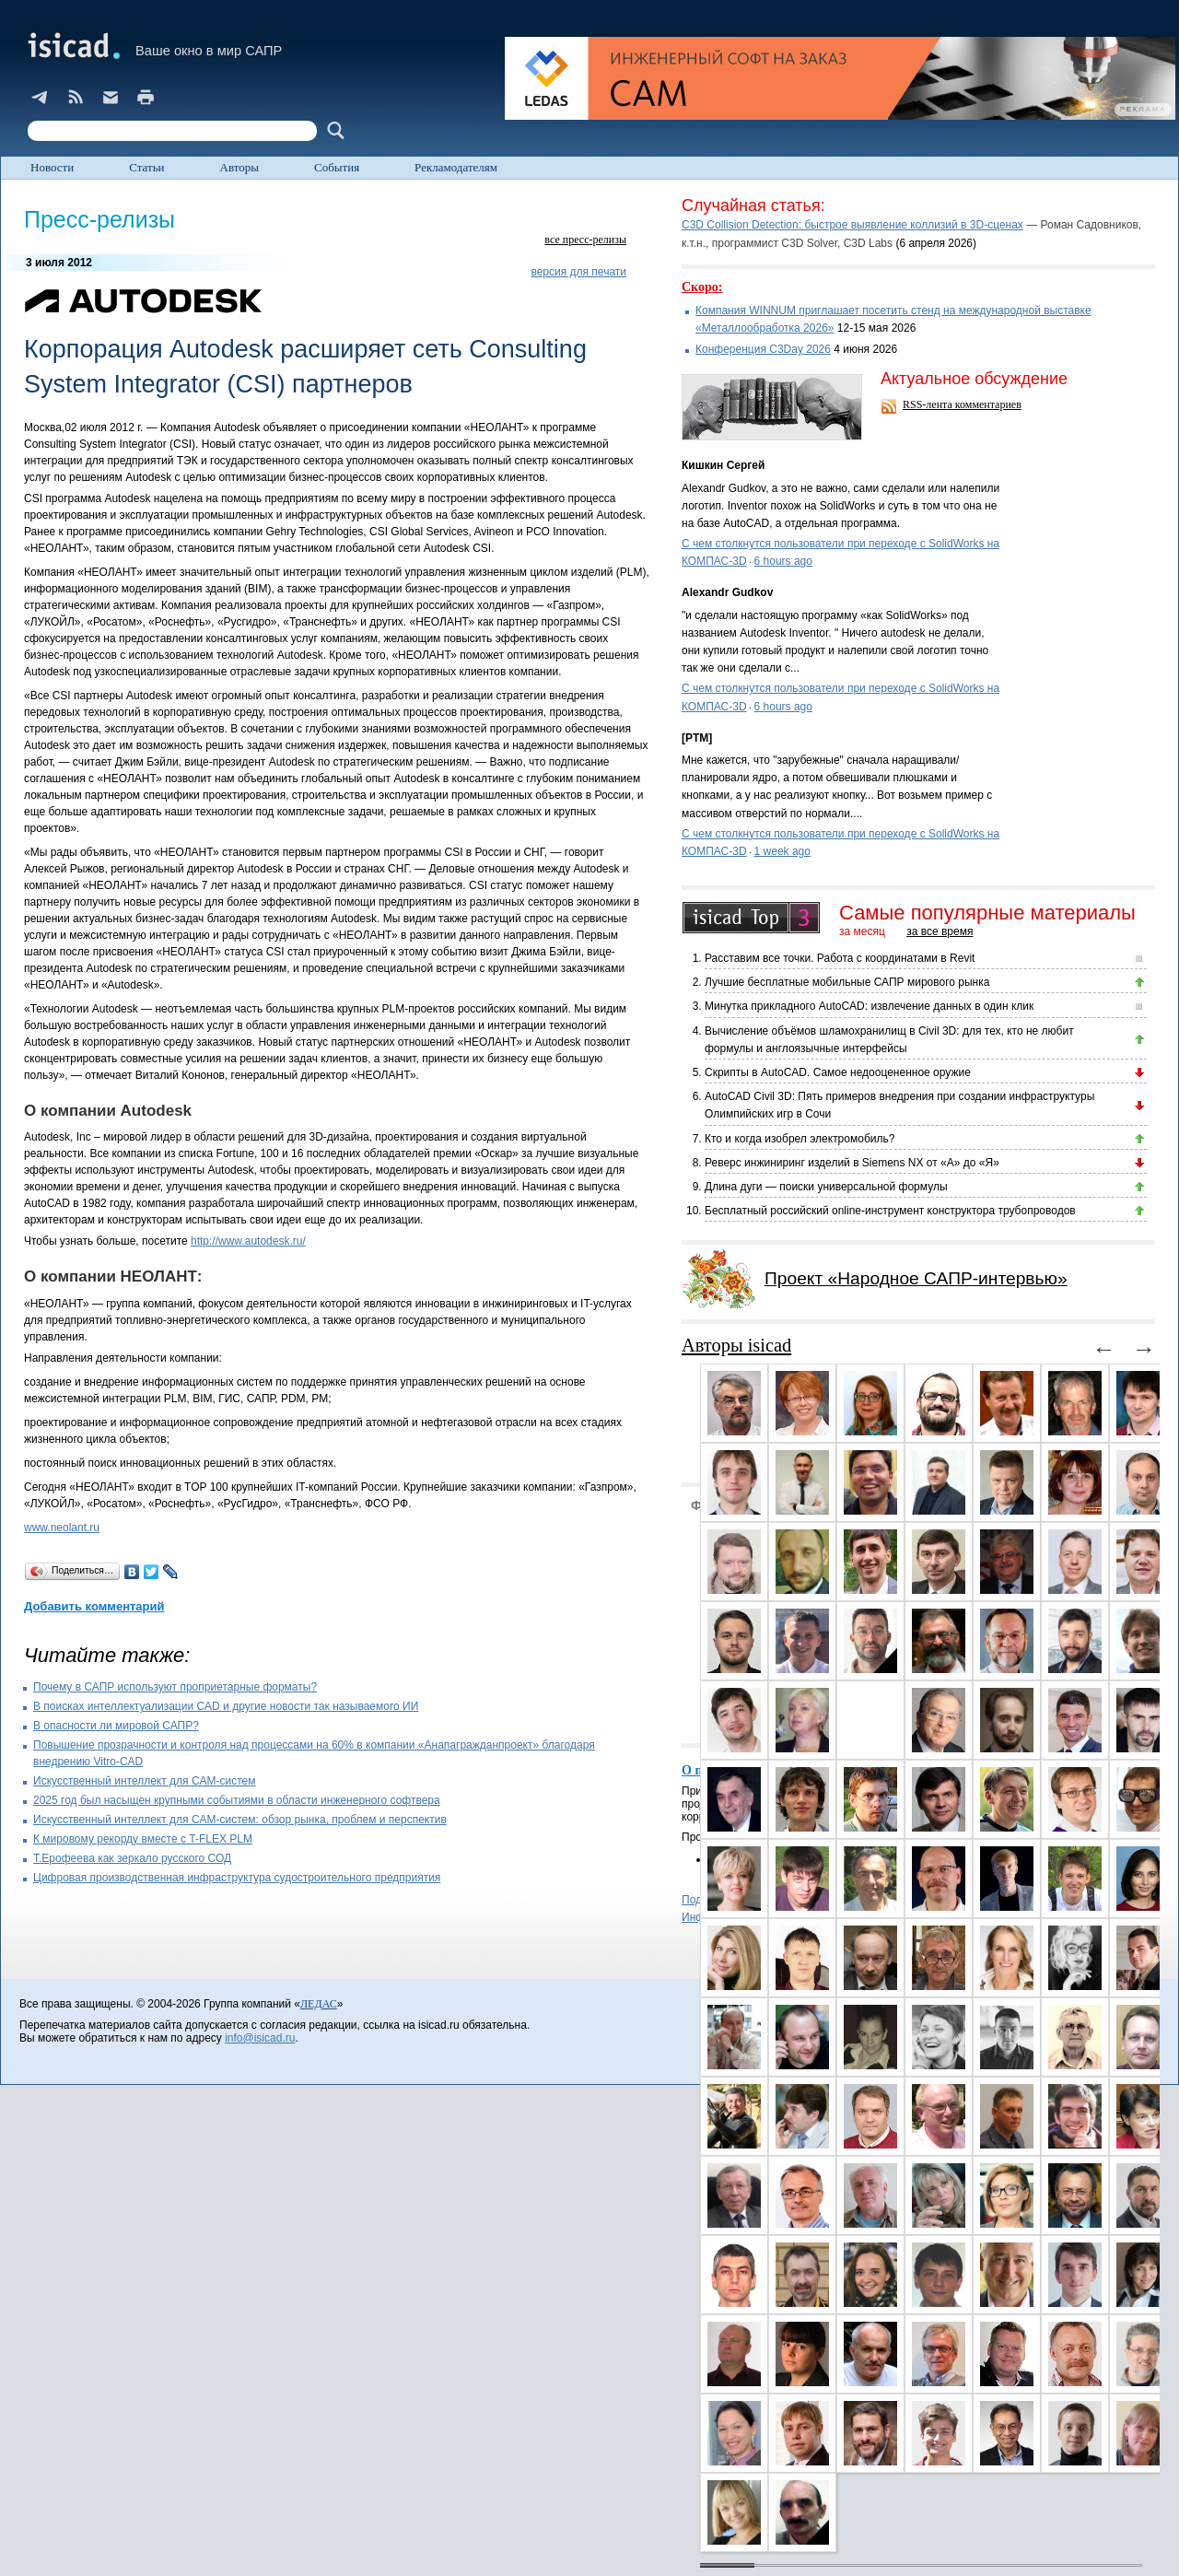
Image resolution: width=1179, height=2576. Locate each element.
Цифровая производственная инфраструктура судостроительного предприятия (236, 1877)
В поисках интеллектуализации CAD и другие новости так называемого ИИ (225, 1706)
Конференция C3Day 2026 (763, 349)
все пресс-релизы (585, 239)
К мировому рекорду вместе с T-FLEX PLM (142, 1838)
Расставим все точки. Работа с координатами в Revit (840, 958)
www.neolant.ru (61, 1527)
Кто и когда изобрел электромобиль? (799, 1138)
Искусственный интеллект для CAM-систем (144, 1780)
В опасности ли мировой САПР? (116, 1725)
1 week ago (782, 851)
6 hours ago (783, 561)
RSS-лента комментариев (962, 404)
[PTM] (697, 738)
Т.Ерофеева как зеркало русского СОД (132, 1858)
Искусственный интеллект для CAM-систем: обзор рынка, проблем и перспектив (240, 1819)
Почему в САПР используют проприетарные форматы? (175, 1686)
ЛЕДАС (318, 2003)
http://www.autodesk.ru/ (248, 1241)
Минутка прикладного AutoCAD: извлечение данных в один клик (869, 1006)
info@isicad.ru (260, 2038)
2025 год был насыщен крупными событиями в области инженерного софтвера (236, 1800)
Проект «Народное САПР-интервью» (916, 1278)
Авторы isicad (736, 1345)
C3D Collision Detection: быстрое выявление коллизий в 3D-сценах (852, 224)
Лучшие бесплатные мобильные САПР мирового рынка (847, 982)
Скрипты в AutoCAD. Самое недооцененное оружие (838, 1072)
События (336, 167)
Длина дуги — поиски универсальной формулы (826, 1186)
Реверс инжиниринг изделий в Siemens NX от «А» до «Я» (852, 1162)
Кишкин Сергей (723, 465)
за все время (939, 931)
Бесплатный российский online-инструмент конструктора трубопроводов (890, 1210)
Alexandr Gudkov (727, 592)
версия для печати (578, 271)
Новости (52, 167)
